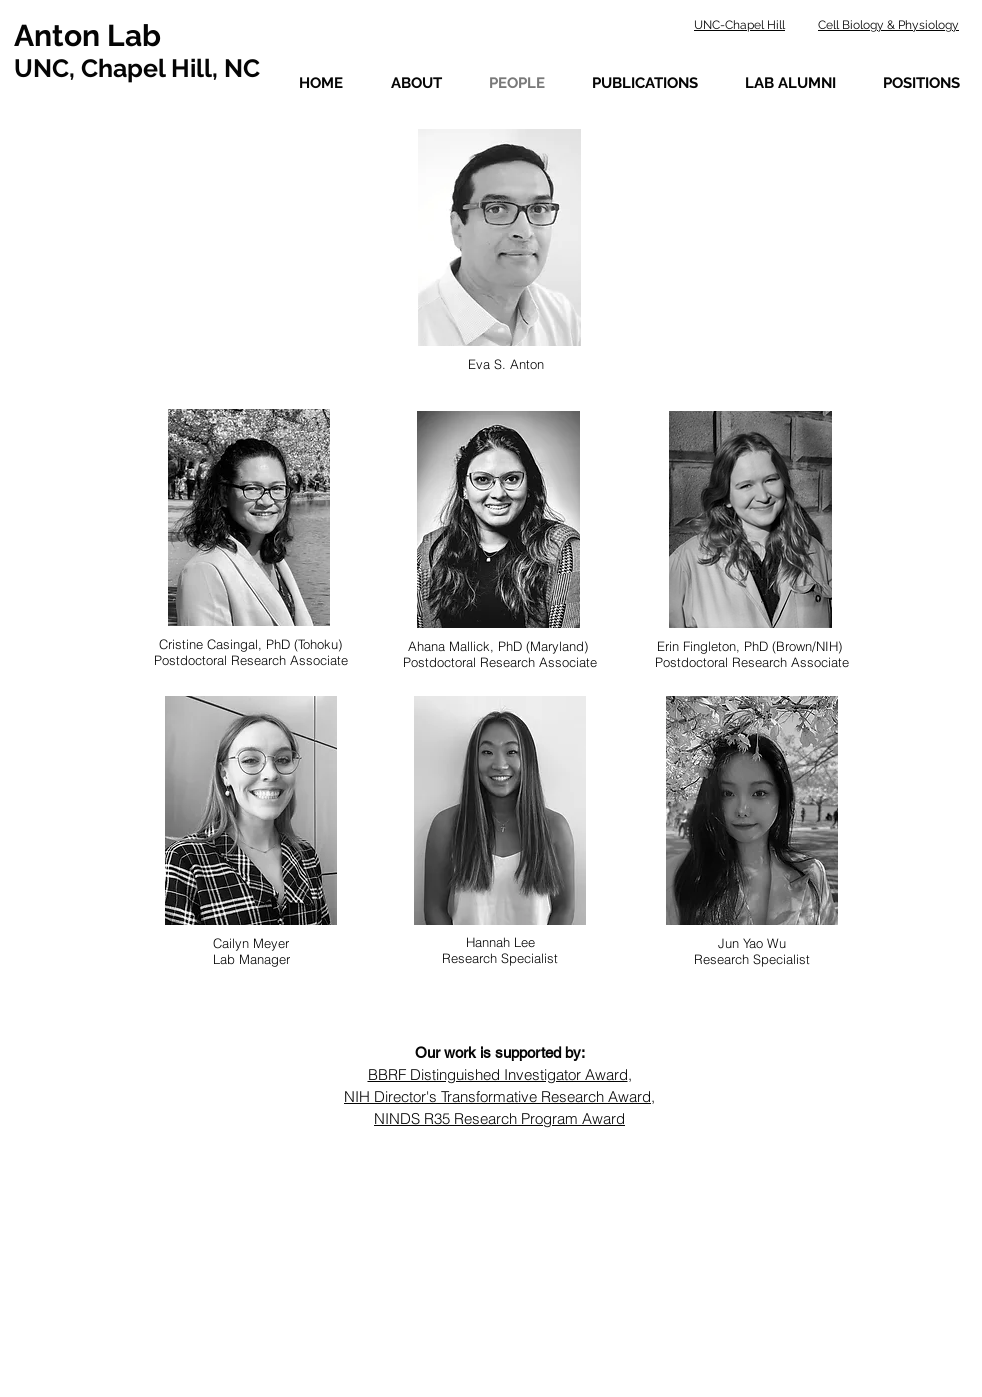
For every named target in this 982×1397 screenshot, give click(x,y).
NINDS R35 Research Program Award (499, 1118)
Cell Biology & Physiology (888, 25)
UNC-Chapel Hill (739, 25)
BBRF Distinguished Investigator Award (498, 1074)
